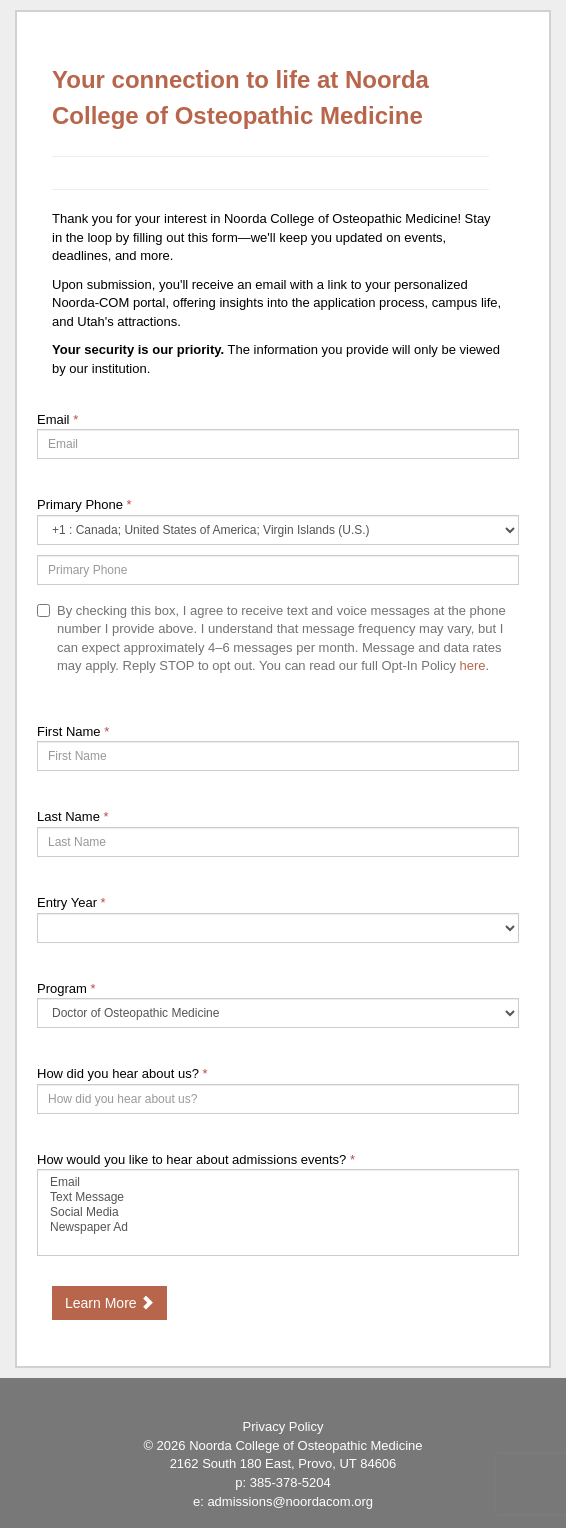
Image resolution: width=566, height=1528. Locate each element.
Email (57, 419)
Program (66, 988)
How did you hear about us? (122, 1073)
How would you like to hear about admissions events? (196, 1159)
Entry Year (71, 902)
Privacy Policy (283, 1426)
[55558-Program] (278, 1013)
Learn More (109, 1303)
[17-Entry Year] (278, 928)
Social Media (278, 1212)
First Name (73, 731)
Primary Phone (84, 504)
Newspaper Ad (278, 1227)
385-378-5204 (290, 1482)
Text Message (278, 1197)
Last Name (73, 816)
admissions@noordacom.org (290, 1501)
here (473, 665)
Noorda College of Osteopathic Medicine (305, 1445)
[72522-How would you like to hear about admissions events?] (278, 1212)
